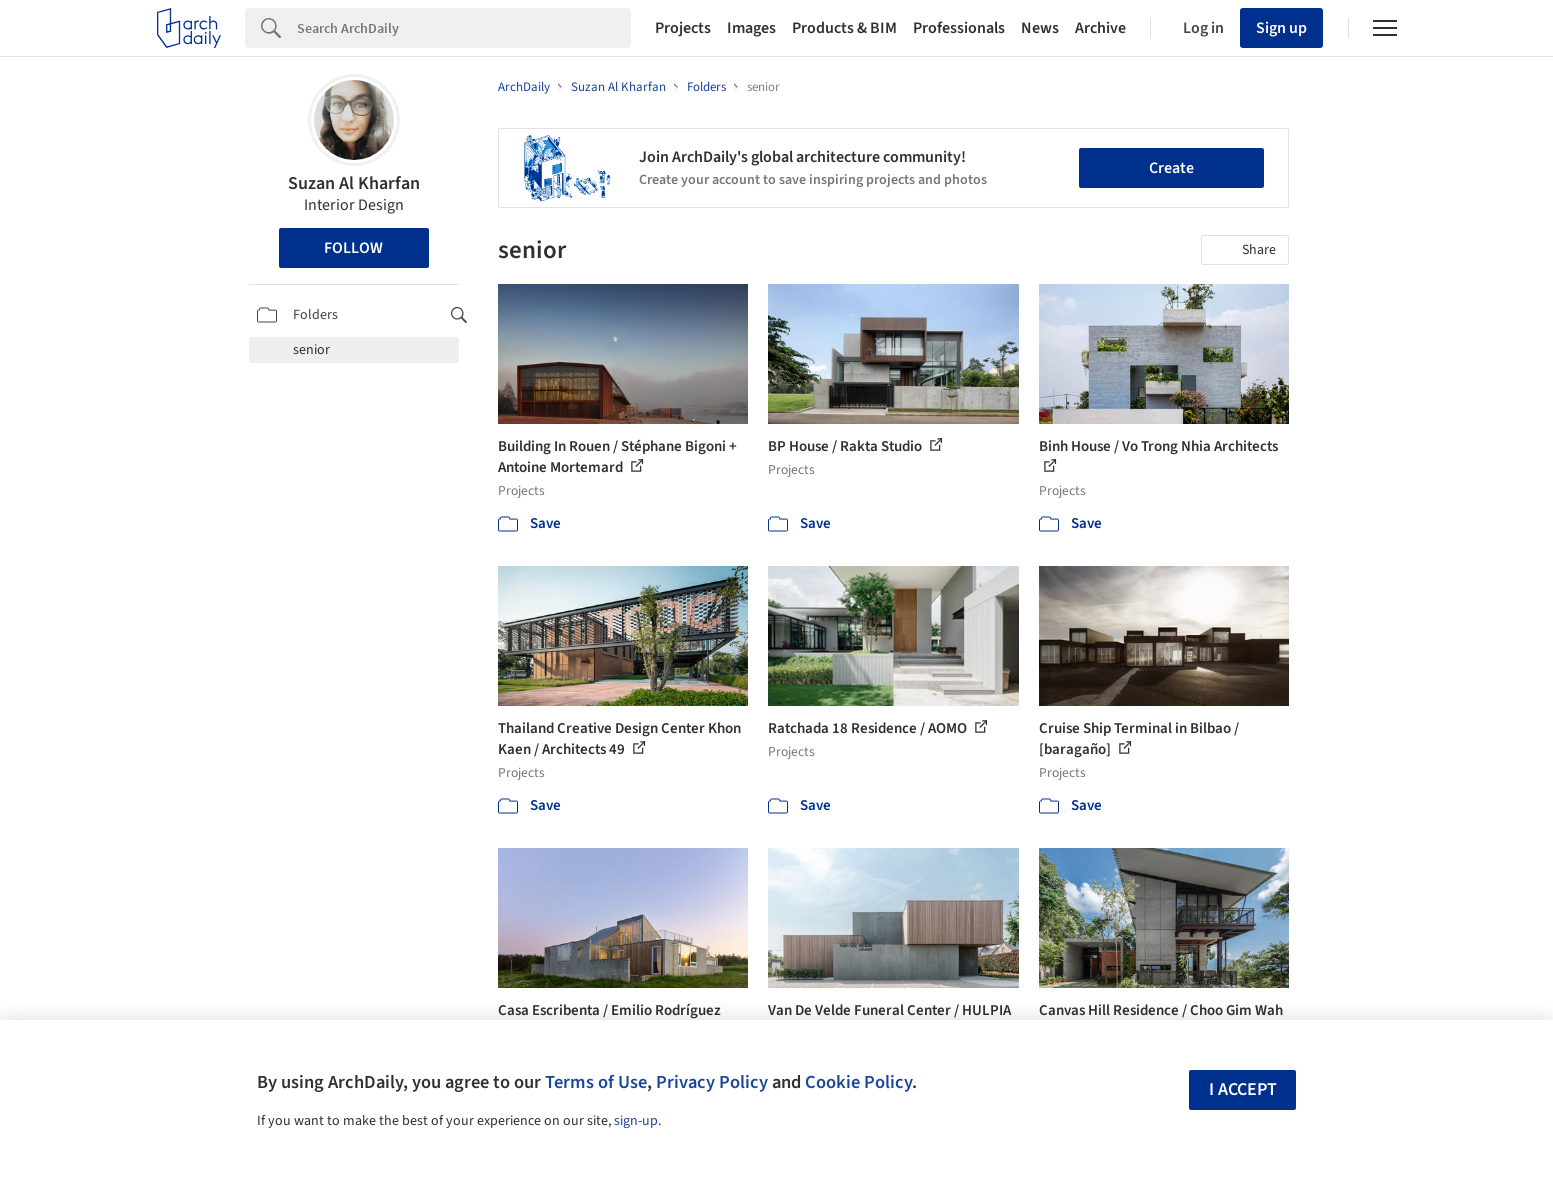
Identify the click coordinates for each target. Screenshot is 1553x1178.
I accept (1243, 1089)
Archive (1100, 28)
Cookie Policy (858, 1082)
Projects (683, 28)
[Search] (464, 28)
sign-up (636, 1121)
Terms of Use (596, 1082)
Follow (353, 248)
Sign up (1281, 28)
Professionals (959, 28)
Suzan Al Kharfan (354, 183)
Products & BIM (844, 28)
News (1040, 28)
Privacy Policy (712, 1082)
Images (751, 28)
